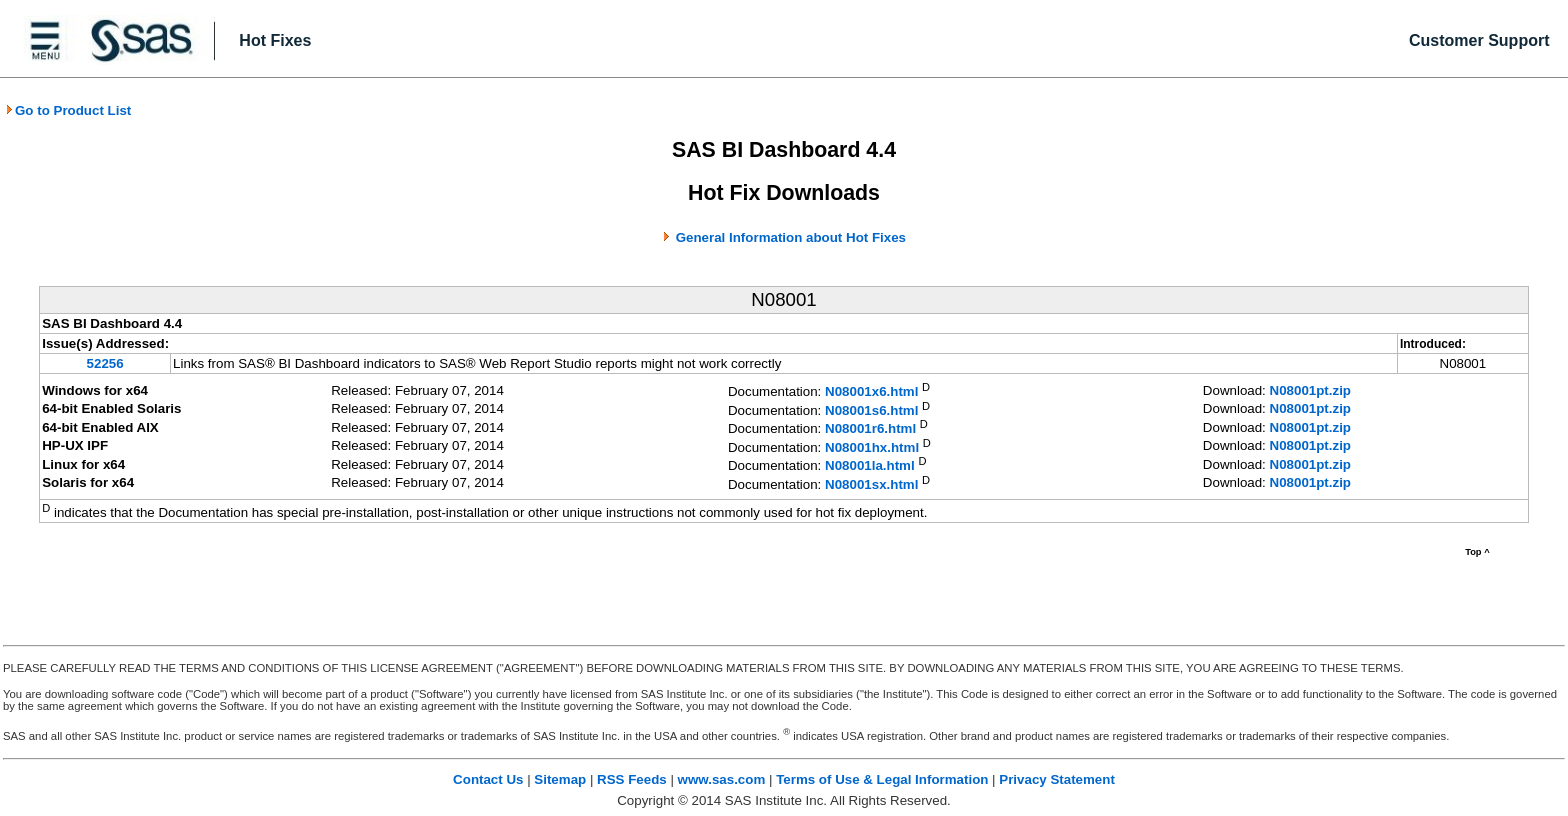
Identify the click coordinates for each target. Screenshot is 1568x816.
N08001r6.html (870, 429)
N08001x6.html (871, 392)
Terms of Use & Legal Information (882, 779)
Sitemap (560, 779)
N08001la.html (870, 466)
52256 (105, 363)
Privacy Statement (1057, 779)
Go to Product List (68, 110)
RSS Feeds (632, 779)
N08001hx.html (872, 447)
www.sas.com (722, 779)
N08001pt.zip (1310, 390)
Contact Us (488, 779)
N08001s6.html (871, 410)
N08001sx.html (871, 484)
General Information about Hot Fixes (791, 237)
